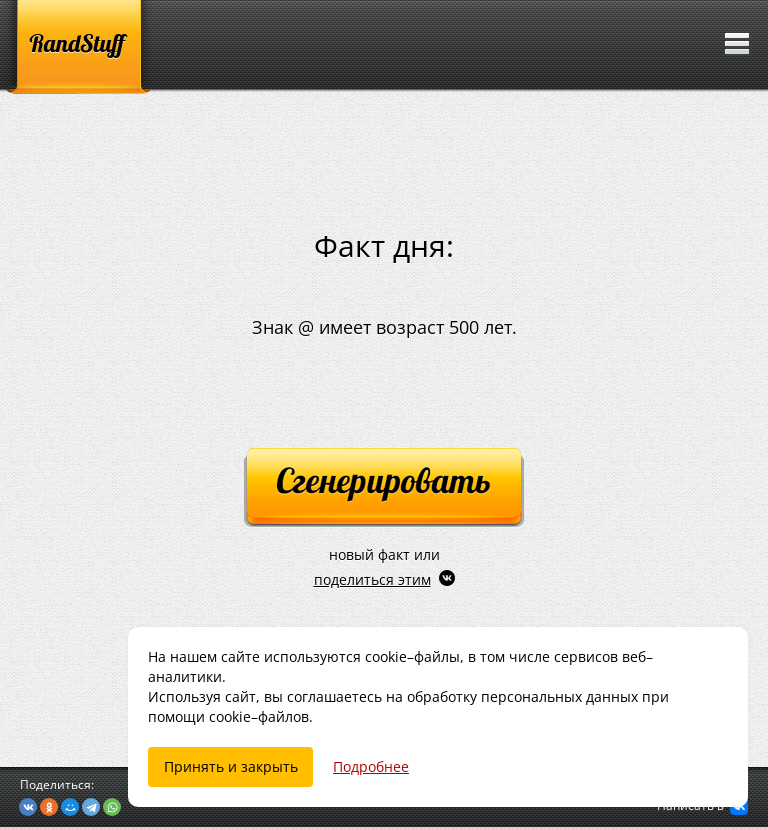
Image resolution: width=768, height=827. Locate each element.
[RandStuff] (78, 47)
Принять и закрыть (231, 766)
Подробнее (371, 766)
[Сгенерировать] (384, 488)
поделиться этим (372, 579)
